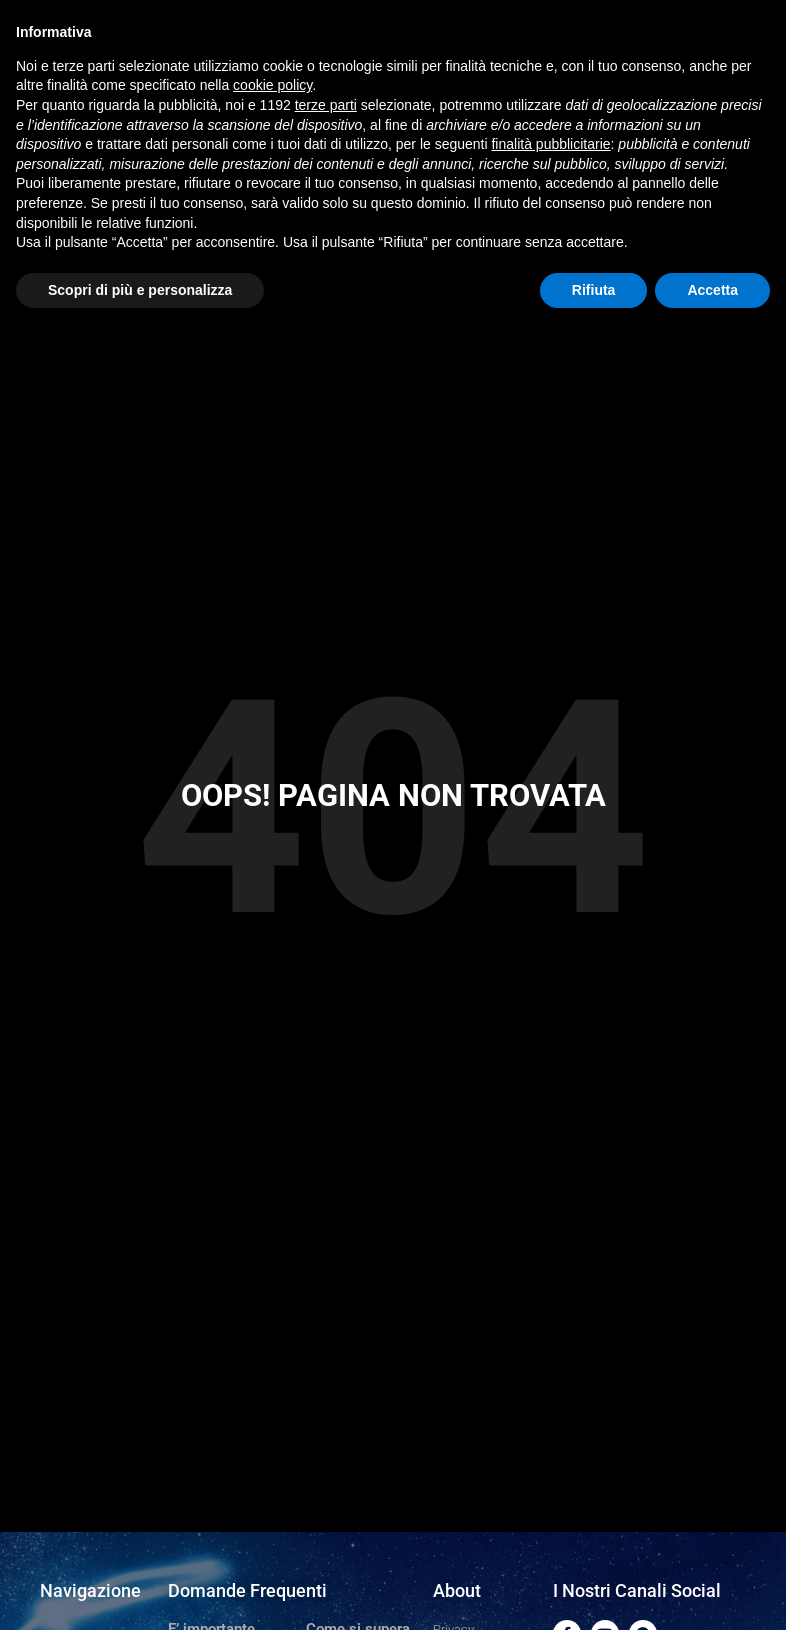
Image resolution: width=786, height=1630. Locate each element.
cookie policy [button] (272, 85)
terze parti (326, 105)
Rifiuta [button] (594, 290)
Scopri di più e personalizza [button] (140, 290)
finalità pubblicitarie (550, 144)
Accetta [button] (712, 290)
